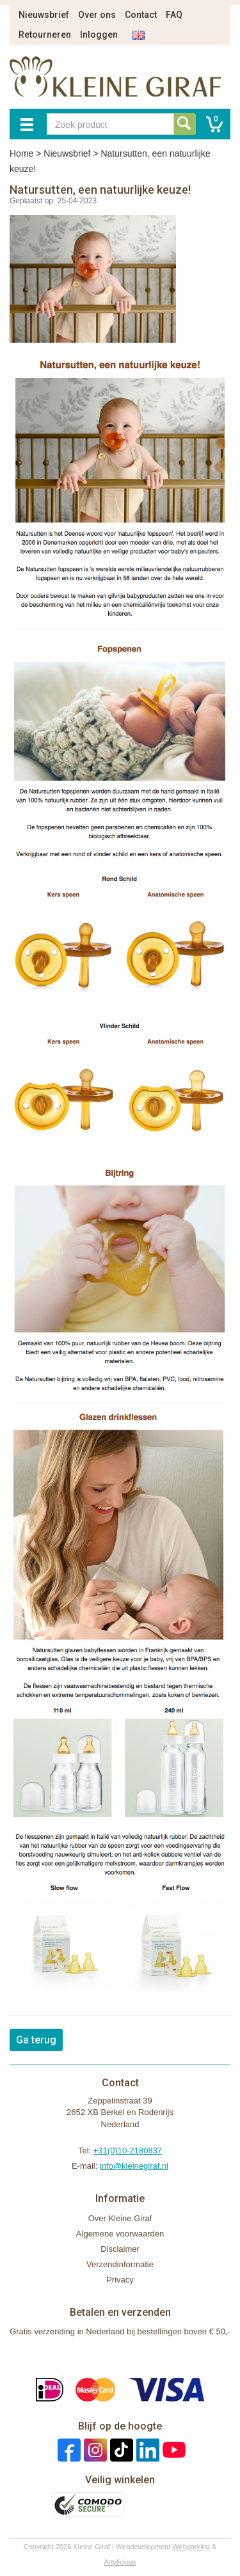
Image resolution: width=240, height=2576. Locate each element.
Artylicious (120, 2562)
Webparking (191, 2546)
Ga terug (36, 2040)
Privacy (120, 2279)
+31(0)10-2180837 (127, 2150)
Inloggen (99, 34)
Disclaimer (120, 2249)
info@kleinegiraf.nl (134, 2166)
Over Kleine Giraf (120, 2218)
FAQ (174, 15)
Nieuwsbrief (44, 15)
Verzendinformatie (120, 2264)
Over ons (97, 15)
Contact (141, 15)
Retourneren (45, 34)
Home (21, 153)
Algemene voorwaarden (120, 2233)
